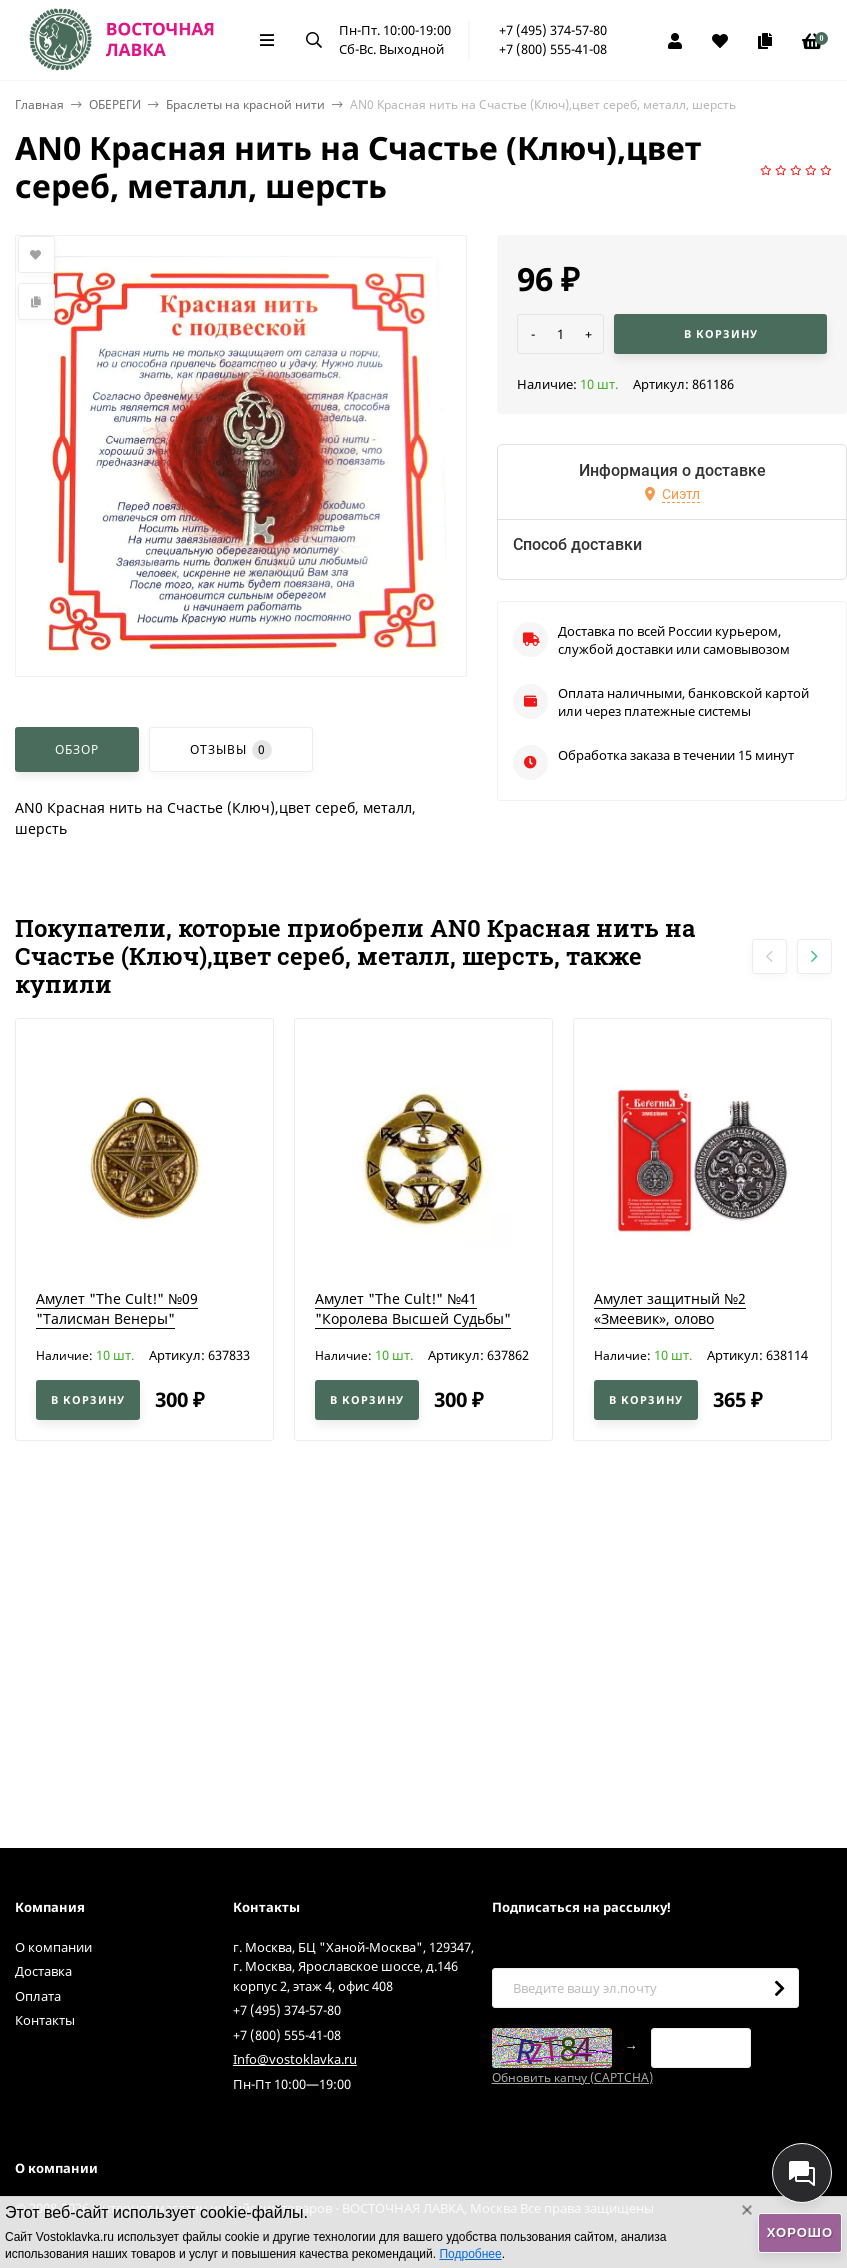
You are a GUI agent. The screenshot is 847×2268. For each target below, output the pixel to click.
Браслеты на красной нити (245, 104)
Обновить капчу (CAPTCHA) (572, 2077)
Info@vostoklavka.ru (295, 2059)
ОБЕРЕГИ (115, 104)
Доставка (43, 1971)
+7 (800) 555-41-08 (553, 49)
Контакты (45, 2020)
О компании (53, 1947)
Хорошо (800, 2232)
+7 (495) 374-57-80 (553, 30)
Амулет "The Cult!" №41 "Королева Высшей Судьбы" (413, 1308)
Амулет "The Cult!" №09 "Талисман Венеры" (117, 1308)
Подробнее (470, 2254)
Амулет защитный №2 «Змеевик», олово (670, 1308)
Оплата (38, 1996)
